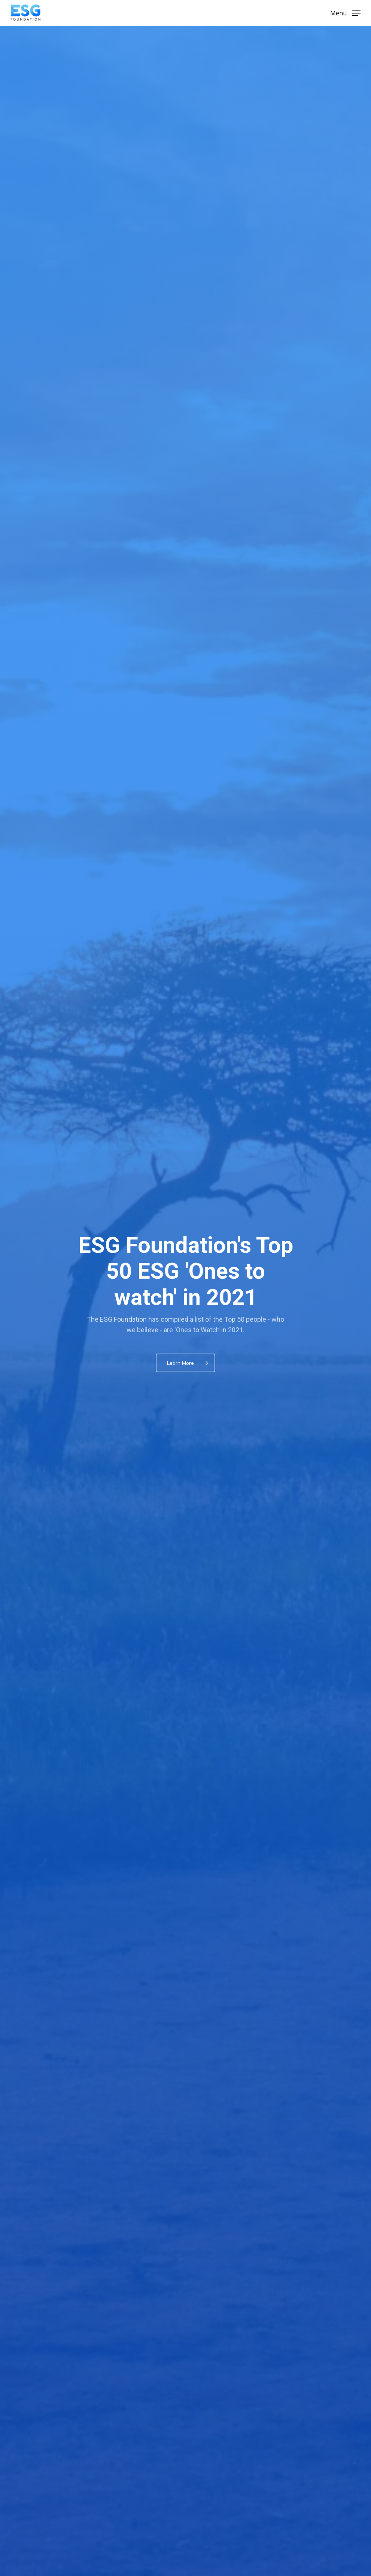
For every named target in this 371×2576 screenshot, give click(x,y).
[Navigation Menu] (345, 11)
